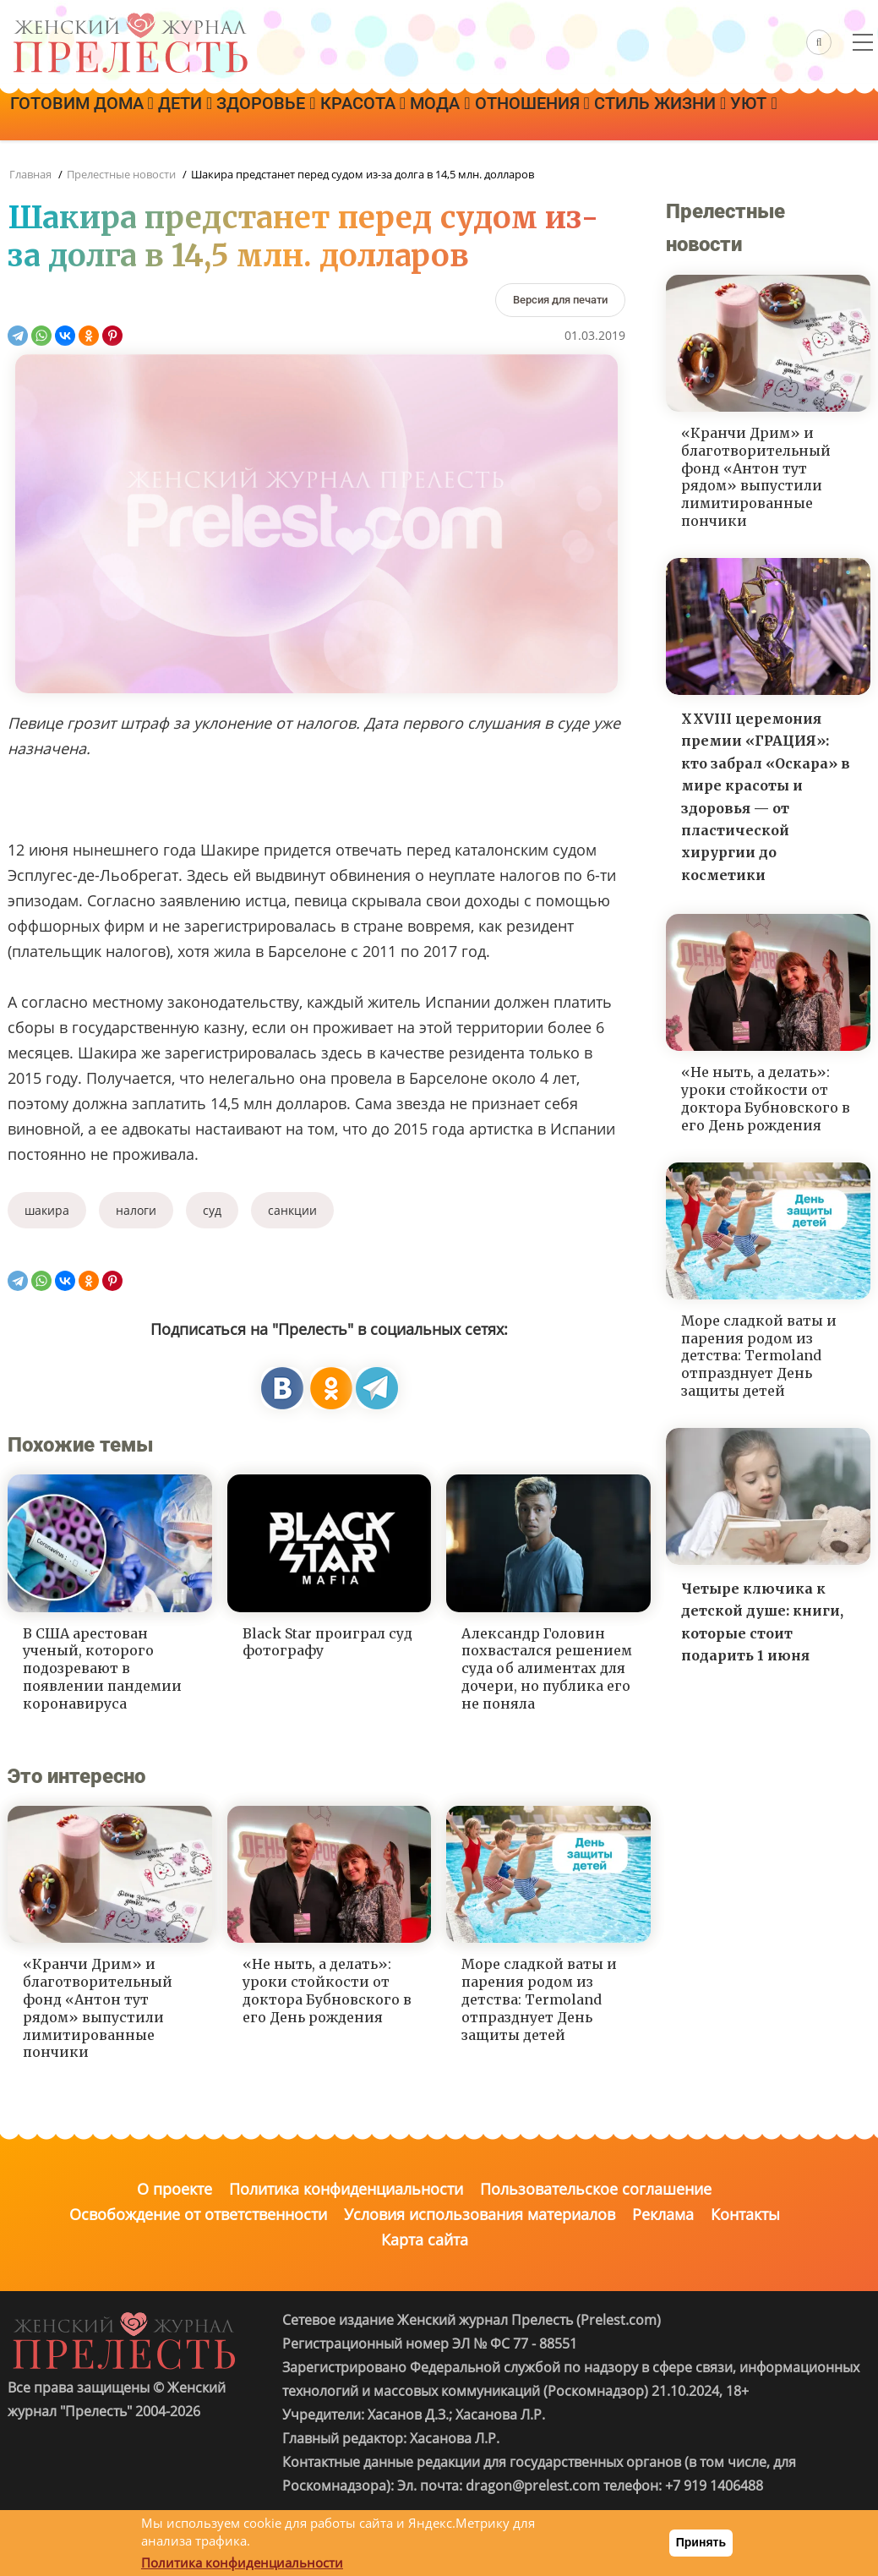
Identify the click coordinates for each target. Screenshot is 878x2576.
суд (212, 1210)
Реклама (663, 2214)
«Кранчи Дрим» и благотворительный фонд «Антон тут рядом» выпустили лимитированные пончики (97, 2007)
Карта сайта (424, 2239)
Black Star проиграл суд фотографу (327, 1642)
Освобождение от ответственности (198, 2214)
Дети (216, 116)
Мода (534, 116)
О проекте (174, 2189)
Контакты (745, 2214)
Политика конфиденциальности (346, 2189)
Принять (701, 2542)
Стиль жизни (86, 163)
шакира (47, 1210)
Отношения (648, 116)
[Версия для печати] (560, 299)
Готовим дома (92, 116)
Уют (200, 163)
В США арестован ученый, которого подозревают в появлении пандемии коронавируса (102, 1668)
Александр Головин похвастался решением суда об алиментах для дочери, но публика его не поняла (546, 1668)
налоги (136, 1210)
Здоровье (319, 116)
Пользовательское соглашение (596, 2189)
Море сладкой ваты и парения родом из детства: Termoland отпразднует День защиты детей (539, 1999)
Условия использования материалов (479, 2214)
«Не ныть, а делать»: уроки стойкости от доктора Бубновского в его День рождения (327, 1990)
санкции (292, 1210)
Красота (436, 116)
